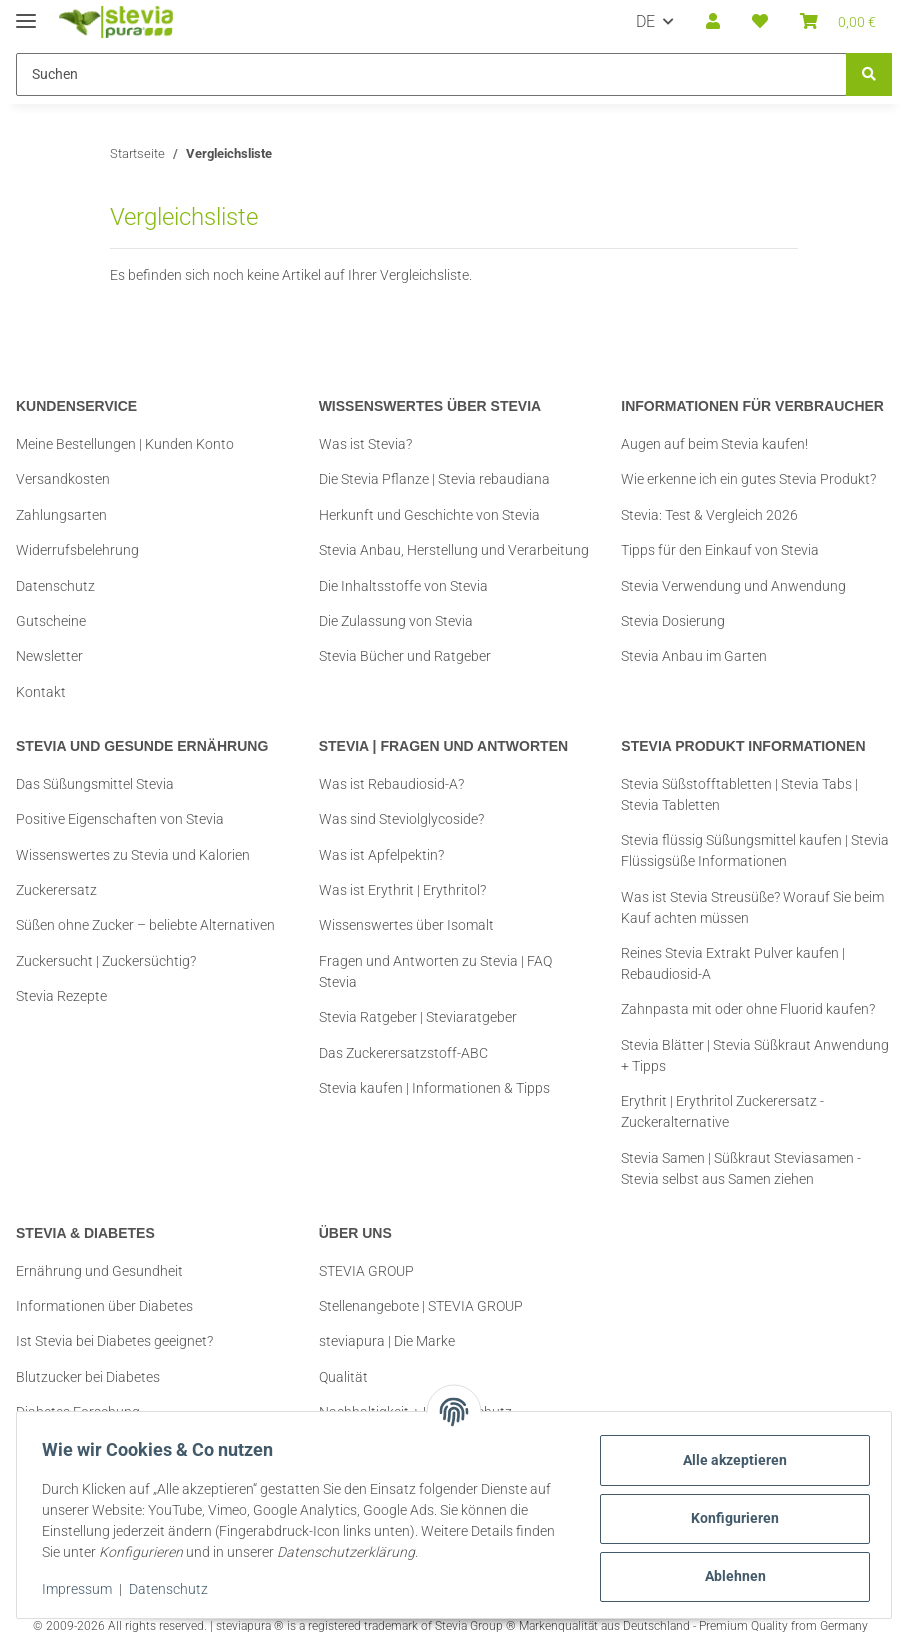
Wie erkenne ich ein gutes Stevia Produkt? (748, 479)
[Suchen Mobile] (431, 74)
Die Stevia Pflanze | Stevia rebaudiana (434, 479)
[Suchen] (869, 74)
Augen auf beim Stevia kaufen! (714, 444)
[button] (713, 22)
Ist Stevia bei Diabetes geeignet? (114, 1341)
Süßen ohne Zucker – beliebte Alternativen (145, 925)
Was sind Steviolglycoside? (401, 819)
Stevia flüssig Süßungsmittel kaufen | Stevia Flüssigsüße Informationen (755, 850)
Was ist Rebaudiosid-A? (391, 784)
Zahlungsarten (61, 515)
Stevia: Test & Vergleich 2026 (709, 515)
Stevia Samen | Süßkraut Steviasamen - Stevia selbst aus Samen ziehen (741, 1168)
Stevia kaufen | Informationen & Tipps (434, 1088)
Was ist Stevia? (365, 444)
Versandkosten (63, 479)
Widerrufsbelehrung (77, 550)
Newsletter (49, 656)
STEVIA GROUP (366, 1271)
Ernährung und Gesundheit (99, 1271)
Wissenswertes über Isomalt (406, 925)
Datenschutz (175, 1589)
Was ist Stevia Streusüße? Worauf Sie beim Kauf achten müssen (752, 907)
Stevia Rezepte (61, 996)
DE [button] (645, 21)
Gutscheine (51, 621)
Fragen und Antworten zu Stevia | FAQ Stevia (435, 971)
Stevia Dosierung (673, 621)
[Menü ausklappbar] (26, 12)
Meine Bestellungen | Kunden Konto (125, 444)
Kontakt (41, 692)
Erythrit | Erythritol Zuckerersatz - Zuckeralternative (722, 1111)
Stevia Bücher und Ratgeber (405, 656)
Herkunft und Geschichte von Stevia (429, 515)
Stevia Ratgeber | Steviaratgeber (418, 1017)
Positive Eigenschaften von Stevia (120, 819)
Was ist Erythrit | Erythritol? (402, 890)
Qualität (343, 1377)
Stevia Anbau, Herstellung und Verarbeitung (454, 550)
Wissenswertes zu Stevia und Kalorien (133, 855)
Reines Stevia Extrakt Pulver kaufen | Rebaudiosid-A (733, 963)
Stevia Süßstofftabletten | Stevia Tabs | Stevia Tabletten (739, 794)
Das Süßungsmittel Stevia (95, 784)
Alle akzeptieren (728, 1460)
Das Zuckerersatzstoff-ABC (403, 1053)
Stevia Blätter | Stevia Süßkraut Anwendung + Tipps (755, 1055)
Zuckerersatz (56, 890)
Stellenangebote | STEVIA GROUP (421, 1306)
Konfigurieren (728, 1518)
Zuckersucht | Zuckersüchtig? (106, 961)
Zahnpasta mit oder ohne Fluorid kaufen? (748, 1009)
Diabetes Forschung (78, 1412)
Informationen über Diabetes (104, 1306)
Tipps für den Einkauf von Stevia (720, 550)
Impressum (84, 1589)
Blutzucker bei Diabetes (88, 1377)
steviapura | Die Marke (387, 1341)
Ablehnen (728, 1576)
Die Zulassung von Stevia (396, 621)
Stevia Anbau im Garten (694, 656)
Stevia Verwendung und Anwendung (733, 586)
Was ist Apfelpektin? (381, 855)
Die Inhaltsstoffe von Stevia (403, 586)
